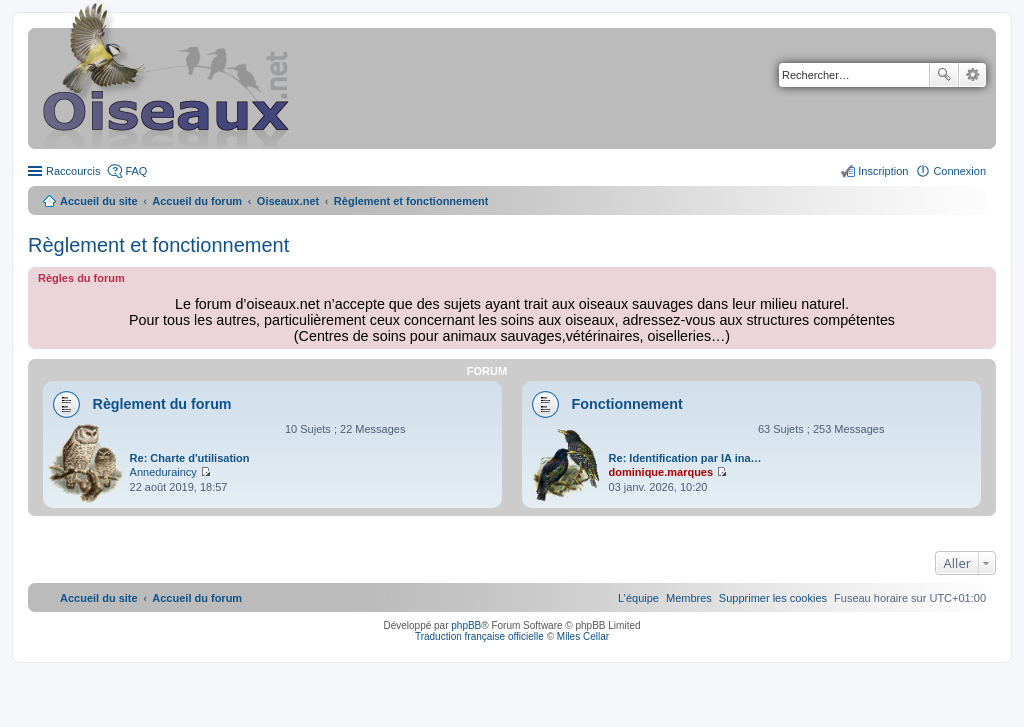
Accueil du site (99, 201)
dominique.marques (661, 472)
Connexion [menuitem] (959, 171)
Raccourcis (73, 171)
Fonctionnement (627, 404)
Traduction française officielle (479, 636)
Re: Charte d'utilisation (190, 458)
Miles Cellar (583, 636)
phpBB (466, 625)
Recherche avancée (972, 75)
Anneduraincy (163, 472)
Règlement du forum (162, 404)
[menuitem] (773, 598)
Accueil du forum (197, 201)
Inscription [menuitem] (883, 171)
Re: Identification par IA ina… (685, 458)
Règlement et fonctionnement (158, 245)
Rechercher (944, 75)
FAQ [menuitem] (136, 171)
